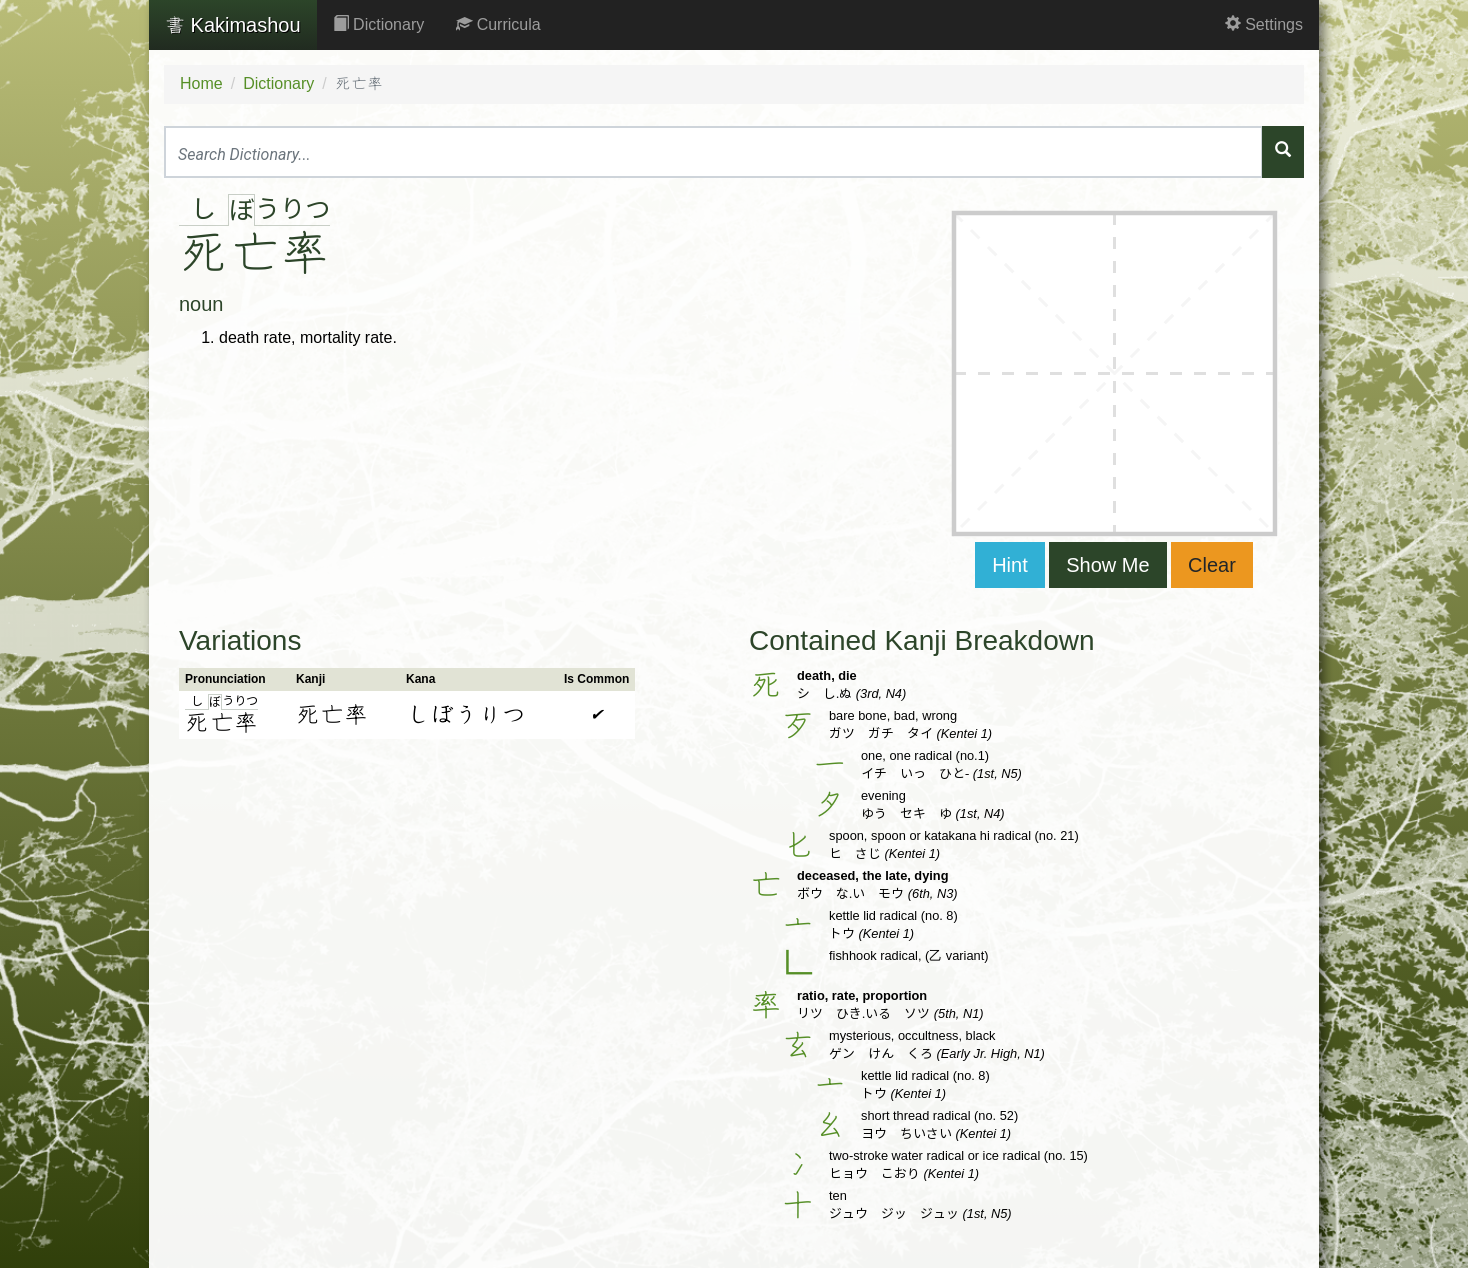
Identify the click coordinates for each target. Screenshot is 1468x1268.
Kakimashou (233, 25)
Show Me (1107, 565)
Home (201, 83)
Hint (1010, 565)
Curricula (498, 24)
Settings (1264, 24)
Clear (1212, 565)
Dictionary (379, 24)
